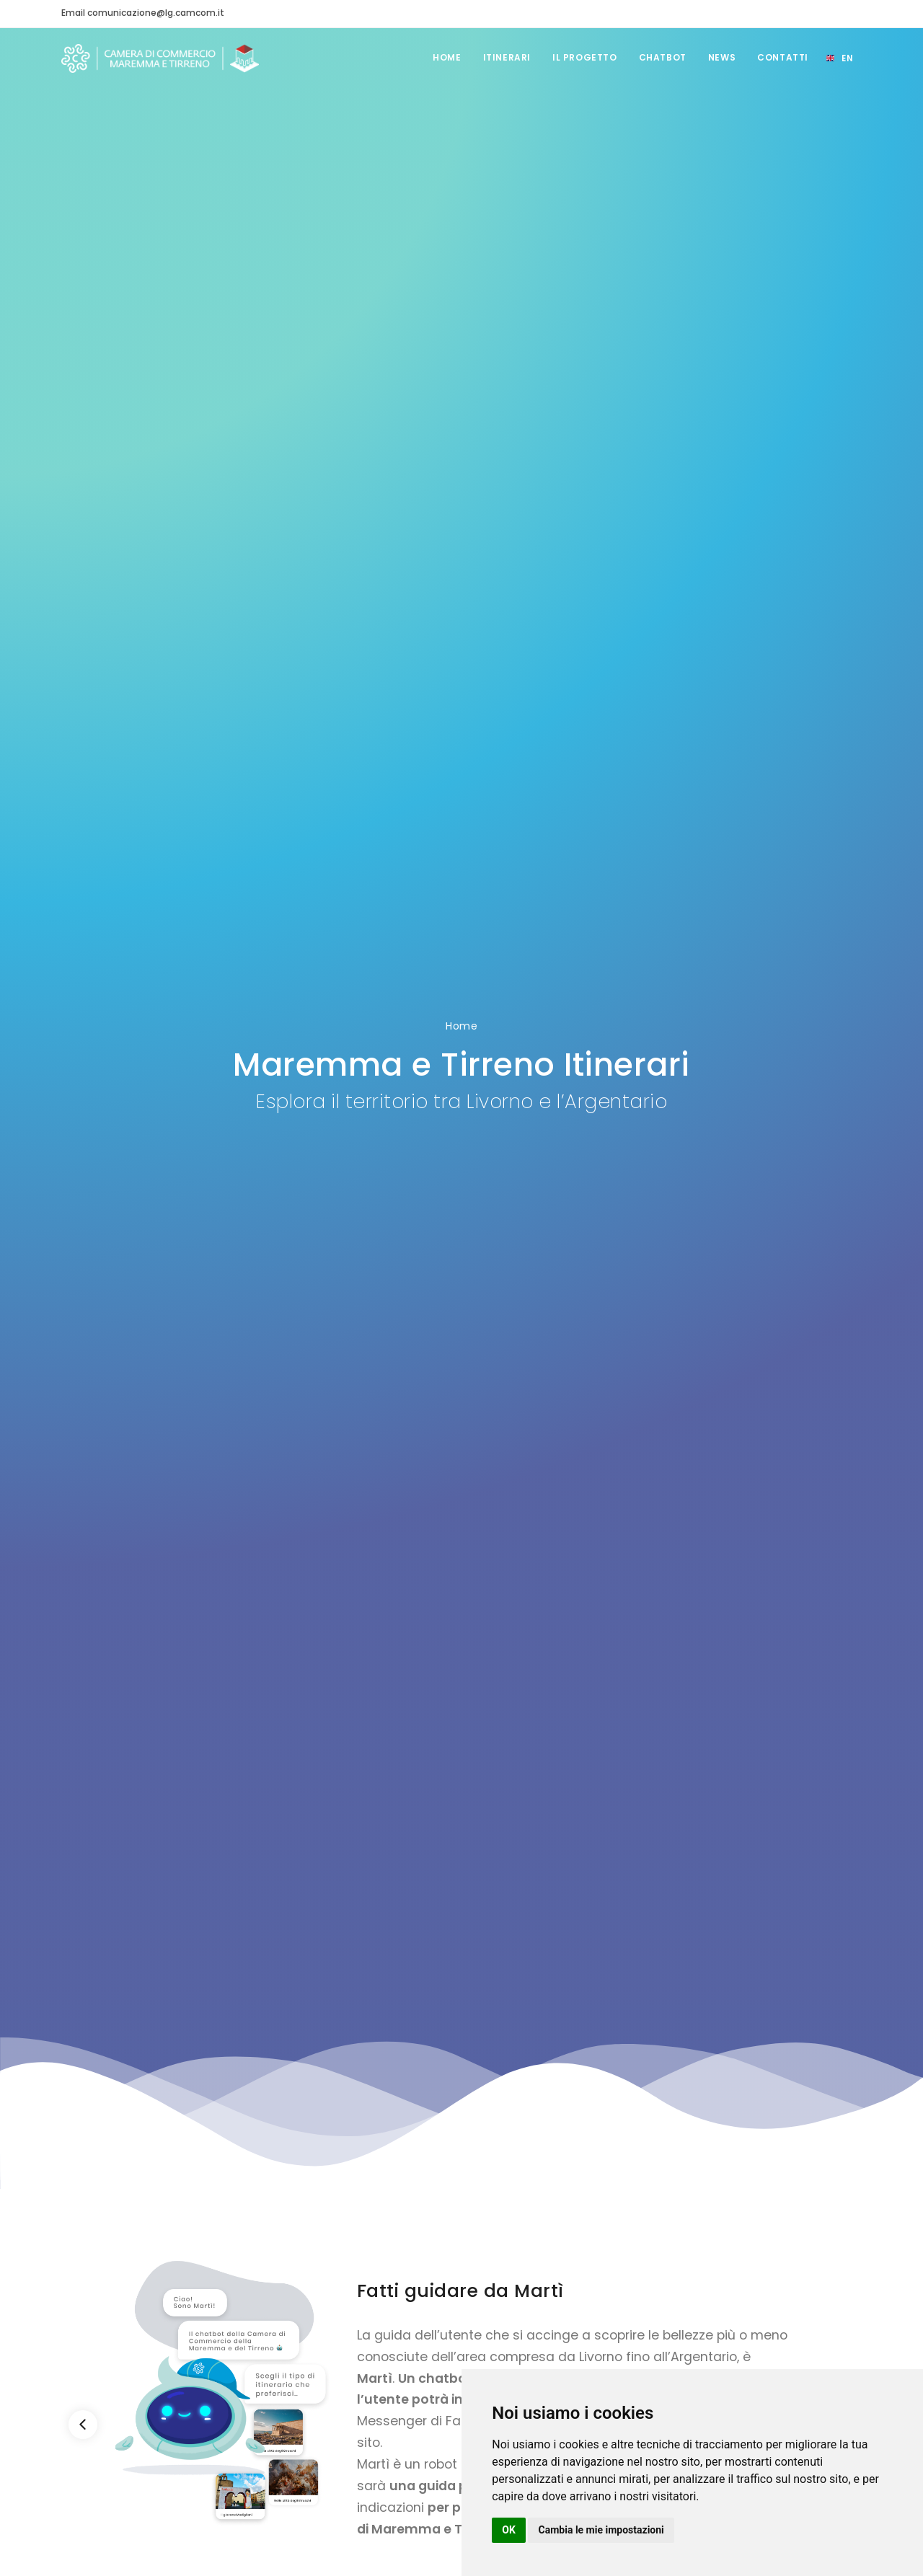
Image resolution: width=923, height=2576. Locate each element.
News (722, 57)
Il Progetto (584, 57)
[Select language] (839, 58)
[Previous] (83, 2424)
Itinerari (507, 57)
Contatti (782, 57)
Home (447, 57)
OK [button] (509, 2530)
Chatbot (662, 57)
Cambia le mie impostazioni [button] (601, 2530)
